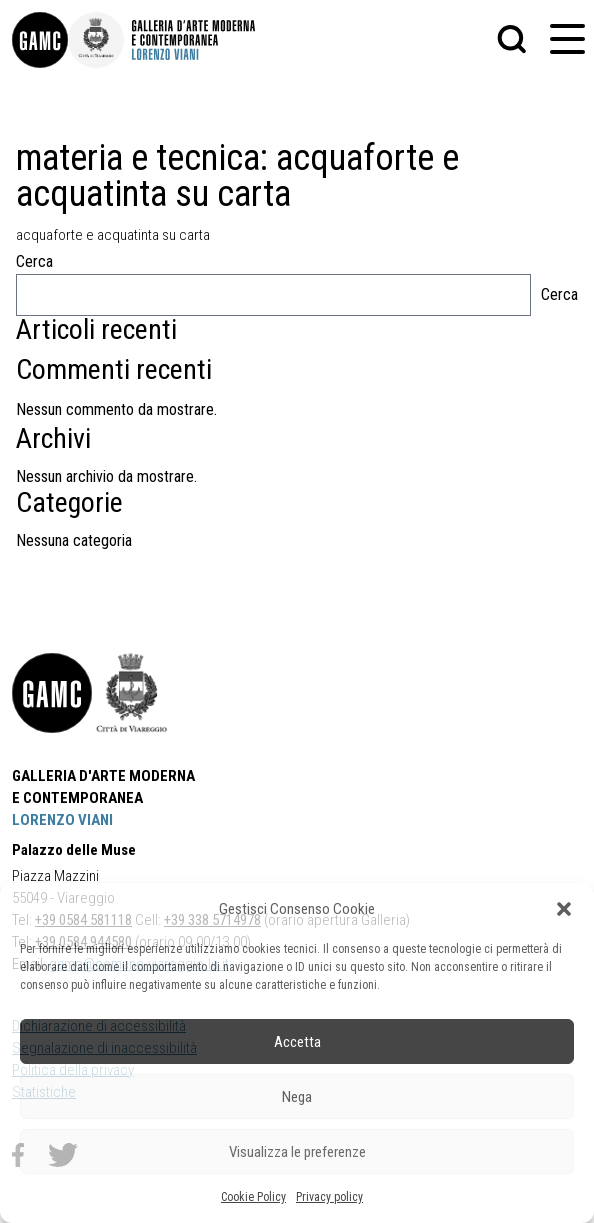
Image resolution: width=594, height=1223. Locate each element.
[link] (40, 40)
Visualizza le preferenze (297, 1152)
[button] (564, 909)
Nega (297, 1097)
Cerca (34, 261)
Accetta (297, 1042)
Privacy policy (329, 1197)
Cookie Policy (253, 1197)
